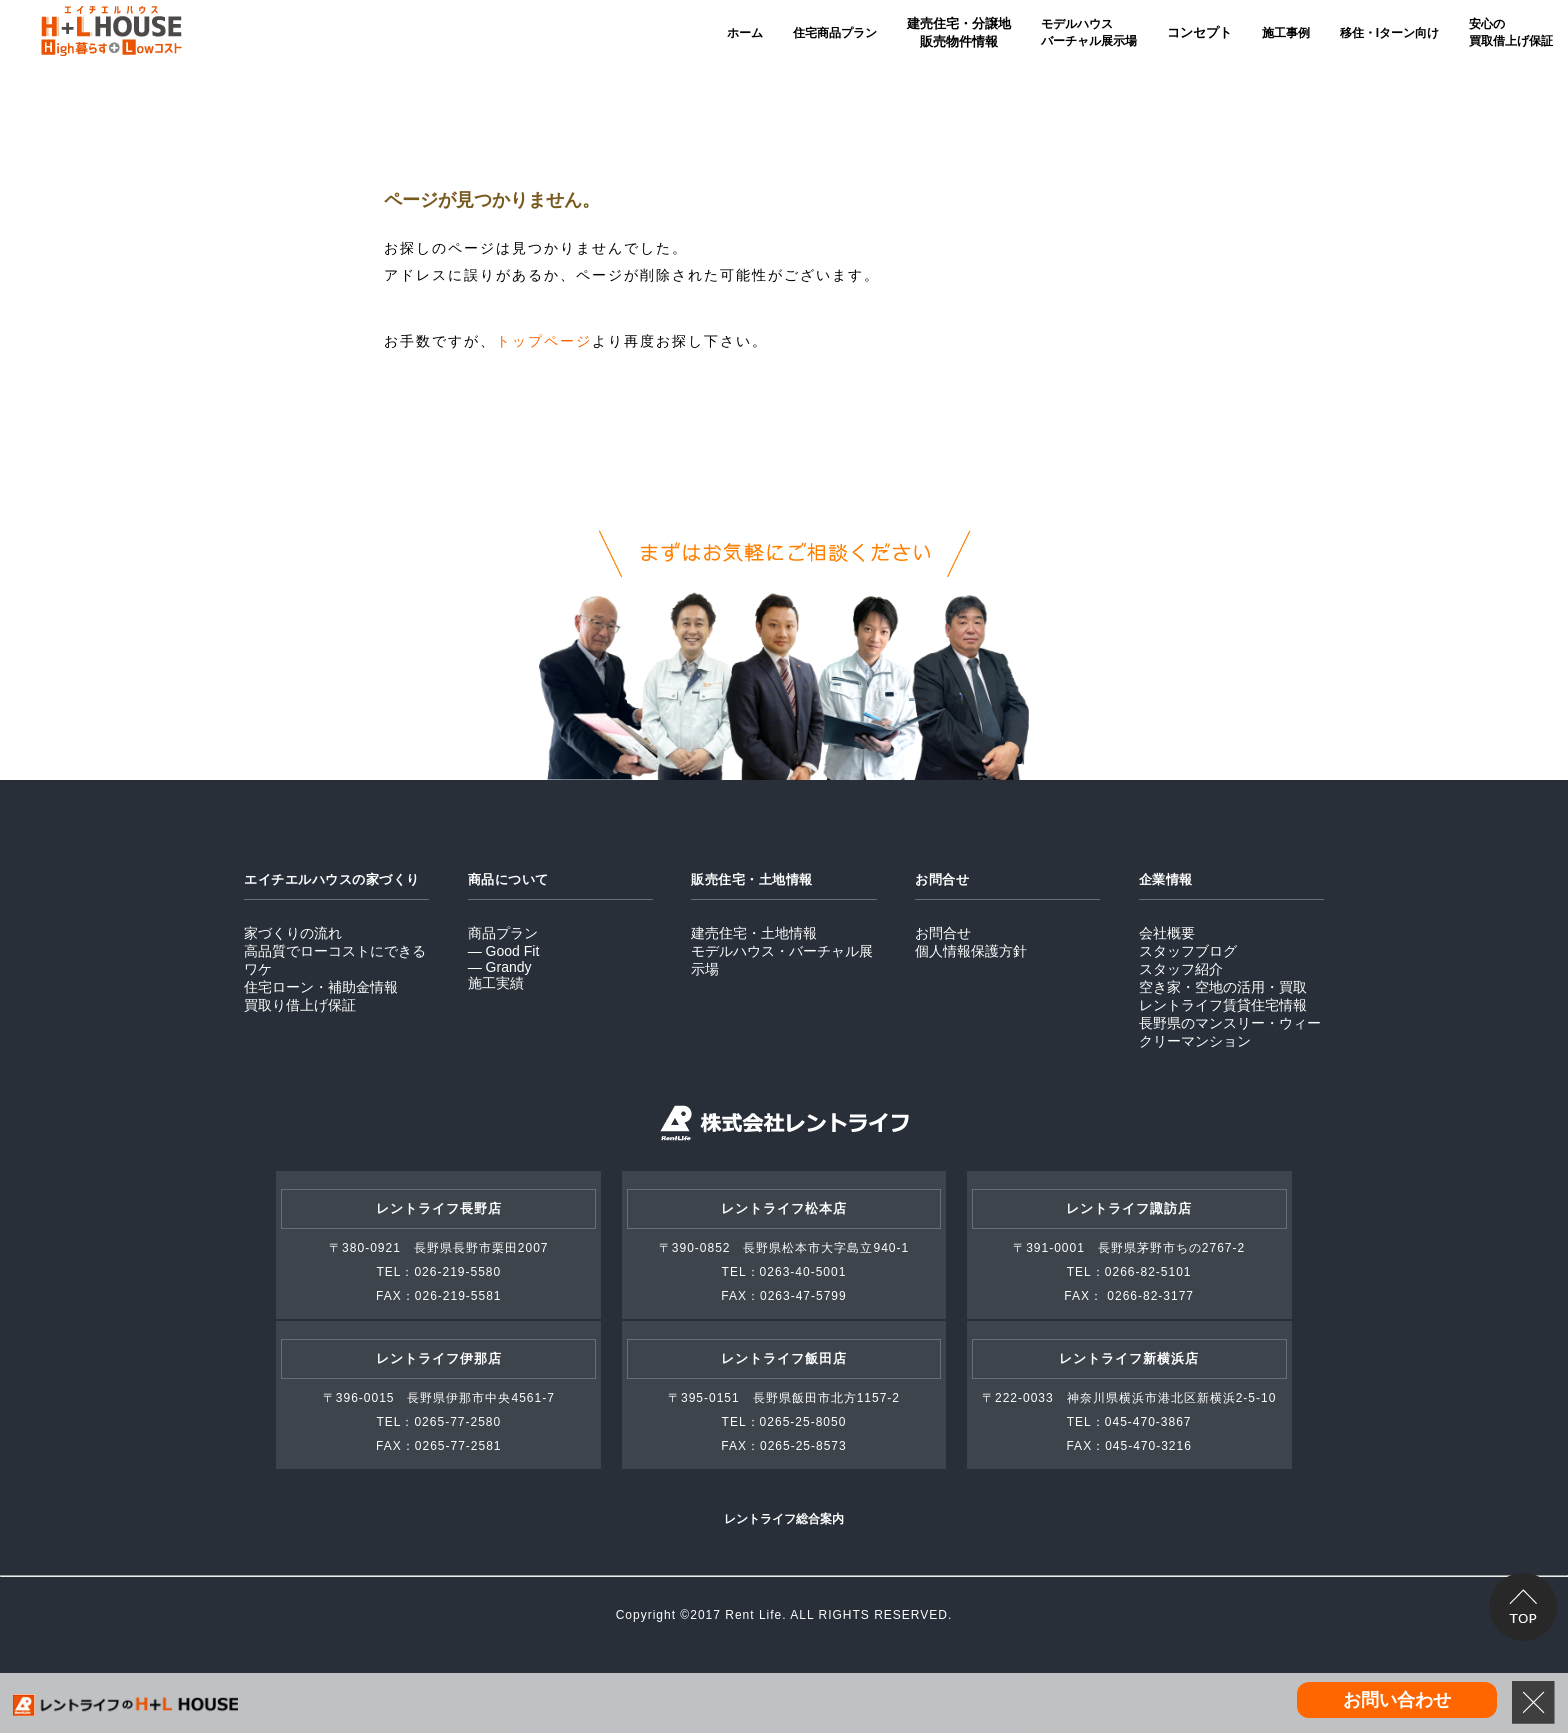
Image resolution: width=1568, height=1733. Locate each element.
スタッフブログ (1188, 951)
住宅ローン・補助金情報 (321, 987)
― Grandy (500, 967)
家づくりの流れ (293, 933)
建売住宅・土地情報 (754, 933)
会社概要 (1167, 933)
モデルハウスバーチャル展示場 (1089, 32)
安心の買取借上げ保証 (1511, 32)
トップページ (544, 341)
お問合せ (943, 933)
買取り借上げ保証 (300, 1005)
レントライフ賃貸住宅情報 (1223, 1005)
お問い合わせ (1397, 1700)
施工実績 (496, 983)
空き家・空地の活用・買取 (1223, 987)
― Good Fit (504, 951)
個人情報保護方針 (971, 951)
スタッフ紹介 (1181, 969)
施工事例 (1286, 33)
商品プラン (503, 933)
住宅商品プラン (835, 33)
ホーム (745, 33)
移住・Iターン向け (1389, 33)
